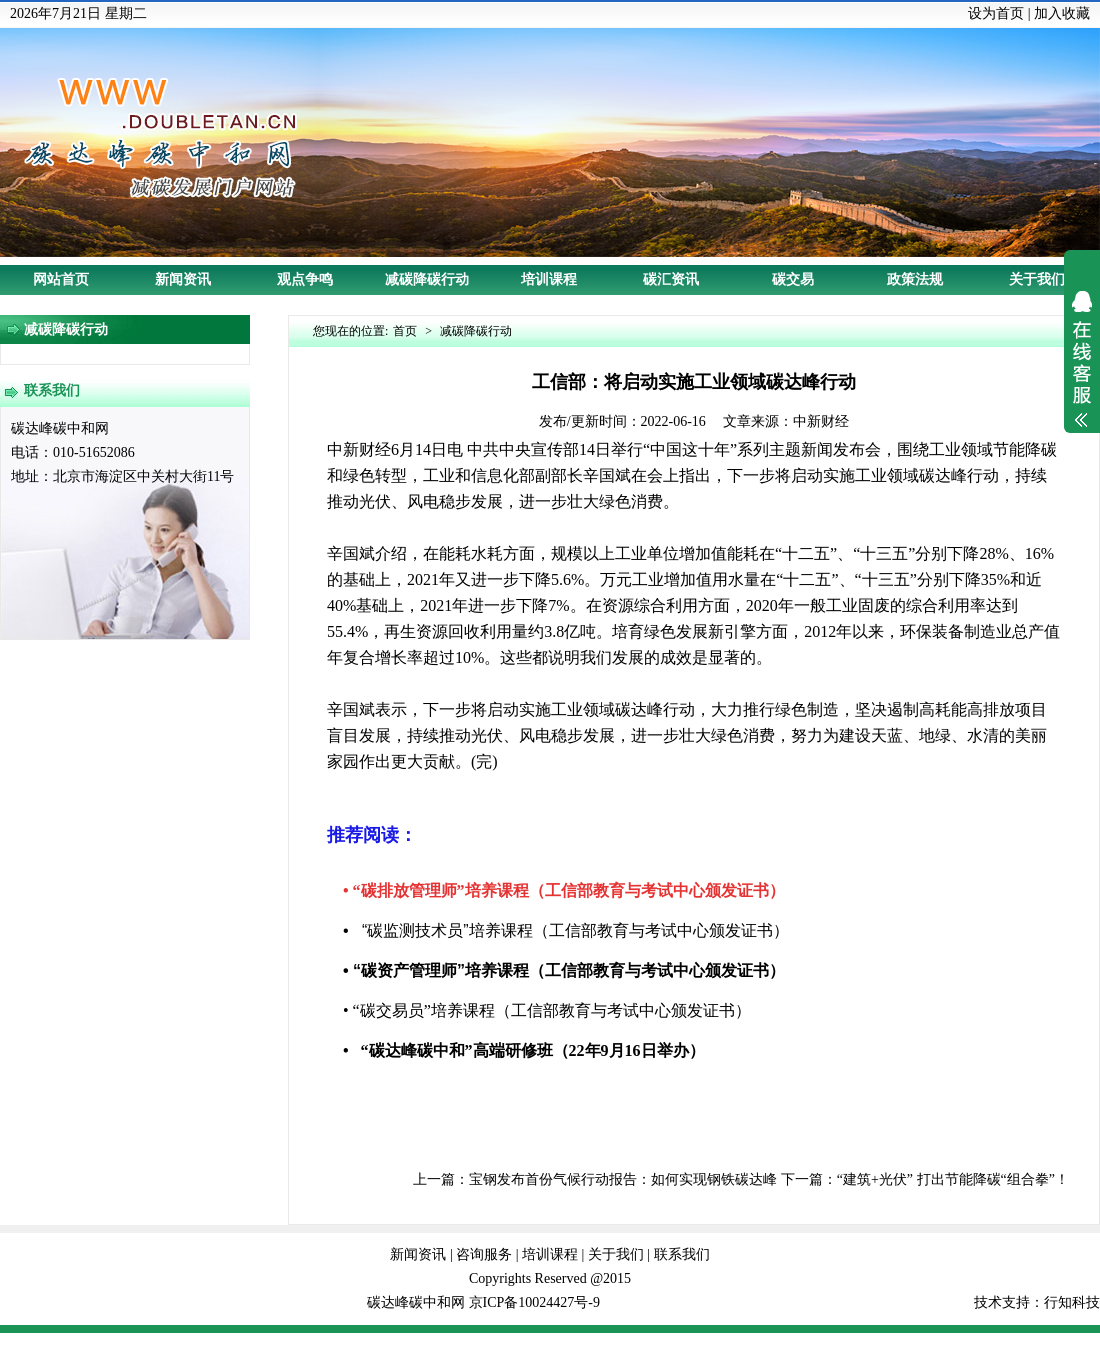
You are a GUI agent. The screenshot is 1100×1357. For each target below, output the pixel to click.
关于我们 (1037, 279)
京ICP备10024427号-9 (534, 1302)
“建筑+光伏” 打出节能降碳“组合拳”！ (953, 1179)
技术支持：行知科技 (1037, 1302)
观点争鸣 (305, 279)
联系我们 (682, 1254)
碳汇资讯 (671, 279)
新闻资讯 (183, 279)
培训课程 (549, 279)
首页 (405, 331)
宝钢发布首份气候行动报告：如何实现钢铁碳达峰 (623, 1179)
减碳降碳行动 (427, 279)
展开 (1082, 372)
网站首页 (61, 279)
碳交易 (793, 279)
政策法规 (915, 279)
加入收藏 (1062, 13)
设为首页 (996, 13)
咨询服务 (484, 1254)
